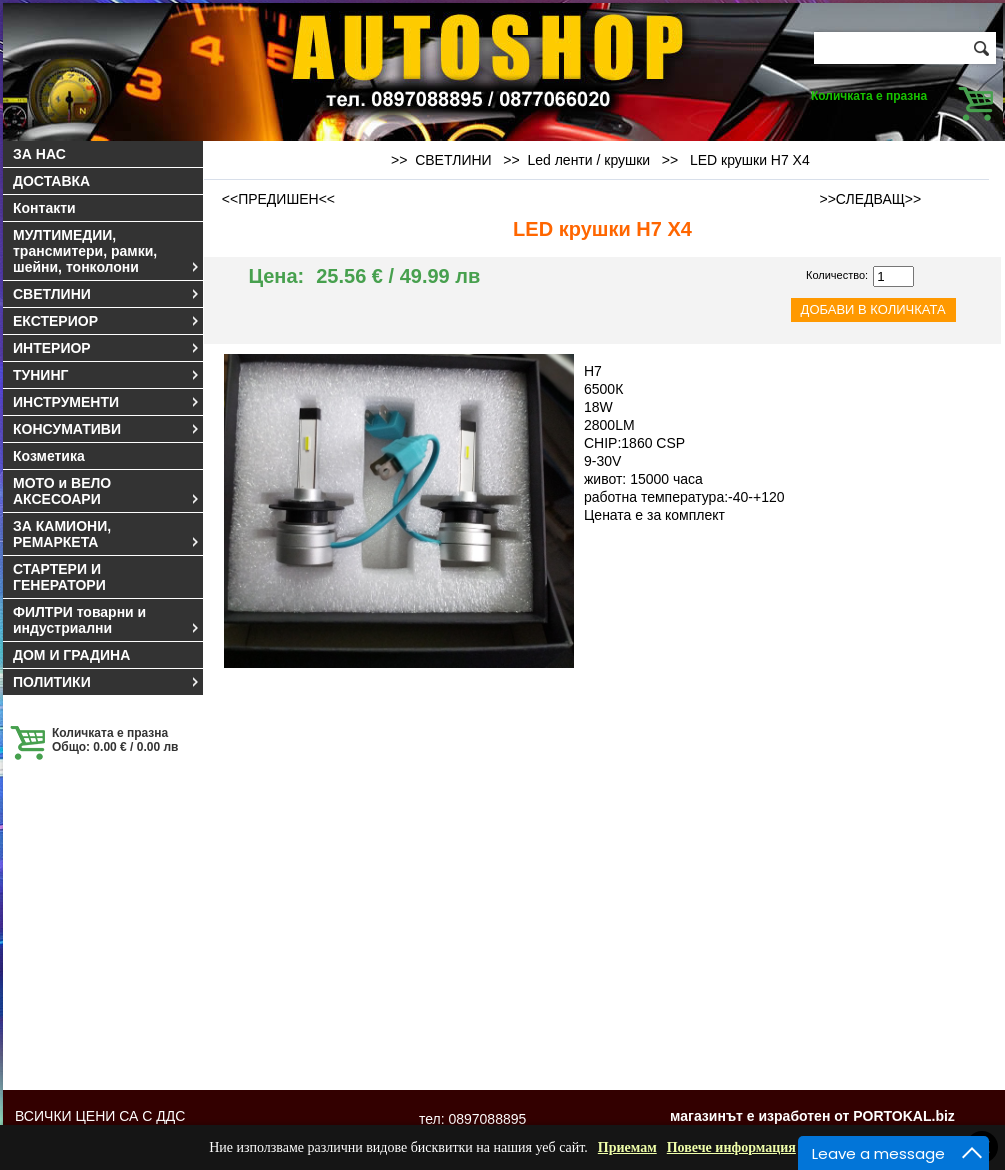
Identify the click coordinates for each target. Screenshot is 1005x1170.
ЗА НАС (39, 154)
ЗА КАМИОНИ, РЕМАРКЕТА (107, 534)
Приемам (627, 1147)
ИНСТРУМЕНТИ (107, 402)
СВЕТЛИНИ (107, 294)
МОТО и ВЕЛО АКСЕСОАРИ (107, 491)
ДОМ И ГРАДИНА (71, 655)
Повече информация (731, 1147)
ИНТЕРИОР (107, 348)
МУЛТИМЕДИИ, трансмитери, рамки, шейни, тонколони (107, 251)
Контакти (44, 208)
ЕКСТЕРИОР (107, 321)
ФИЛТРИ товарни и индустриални (107, 620)
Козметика (49, 456)
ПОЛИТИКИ (107, 682)
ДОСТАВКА (51, 181)
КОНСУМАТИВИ (107, 429)
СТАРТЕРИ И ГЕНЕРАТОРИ (59, 577)
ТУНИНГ (107, 375)
